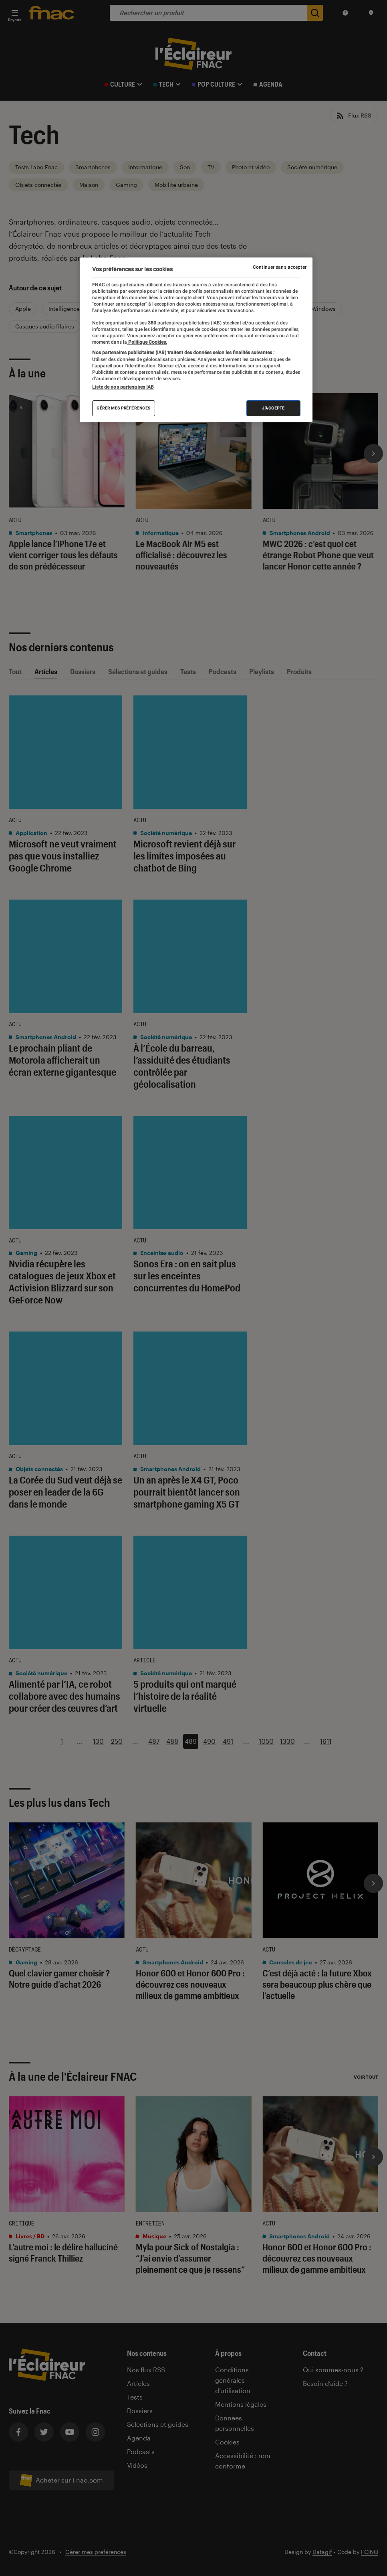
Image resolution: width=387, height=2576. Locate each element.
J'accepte (273, 408)
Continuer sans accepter (279, 267)
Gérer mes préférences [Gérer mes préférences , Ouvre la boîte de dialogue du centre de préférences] (124, 408)
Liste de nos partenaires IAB (123, 387)
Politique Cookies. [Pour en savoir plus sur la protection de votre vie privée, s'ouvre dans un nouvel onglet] (147, 342)
